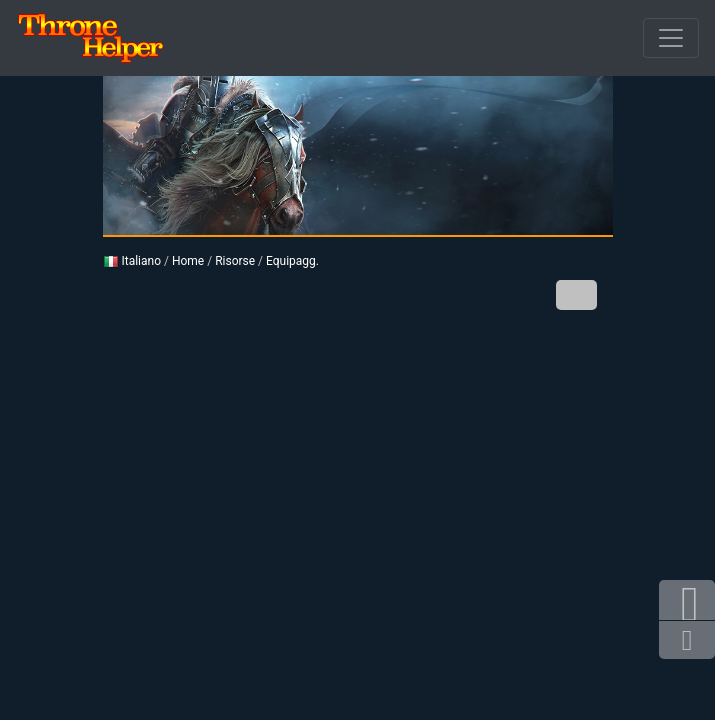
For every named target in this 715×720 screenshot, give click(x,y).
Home (188, 261)
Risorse (235, 261)
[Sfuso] (671, 38)
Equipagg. (292, 261)
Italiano (132, 261)
